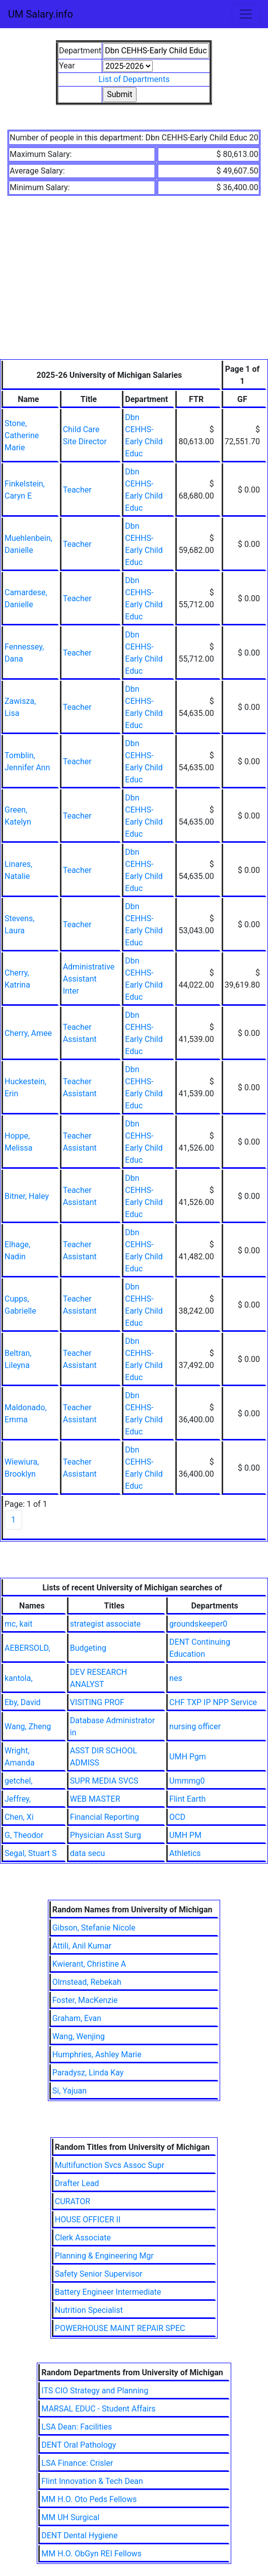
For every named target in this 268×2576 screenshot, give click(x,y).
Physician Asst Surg (105, 1835)
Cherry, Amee (28, 1033)
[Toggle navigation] (246, 14)
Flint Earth (187, 1799)
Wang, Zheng (28, 1726)
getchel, (18, 1781)
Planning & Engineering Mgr (104, 2256)
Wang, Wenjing (78, 2036)
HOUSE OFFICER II (87, 2219)
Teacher (77, 490)
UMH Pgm (187, 1756)
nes (175, 1678)
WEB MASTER (95, 1799)
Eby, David (23, 1702)
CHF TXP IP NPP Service (213, 1702)
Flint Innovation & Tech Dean (92, 2481)
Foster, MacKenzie (85, 2000)
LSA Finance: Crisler (77, 2463)
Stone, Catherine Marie (22, 435)
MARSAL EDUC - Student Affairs (98, 2408)
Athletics (184, 1853)
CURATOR (72, 2201)
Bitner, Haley (27, 1196)
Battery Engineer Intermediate (108, 2292)
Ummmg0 (187, 1781)
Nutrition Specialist (89, 2310)
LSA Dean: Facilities (76, 2427)
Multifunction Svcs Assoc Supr (109, 2165)
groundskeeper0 (198, 1624)
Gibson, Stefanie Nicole (94, 1928)
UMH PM (185, 1835)
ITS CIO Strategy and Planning (94, 2390)
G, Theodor (24, 1835)
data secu (87, 1853)
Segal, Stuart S (30, 1853)
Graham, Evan (76, 2018)
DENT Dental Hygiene (79, 2535)
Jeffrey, (18, 1799)
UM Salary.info (40, 14)
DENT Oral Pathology (78, 2445)
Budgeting (88, 1648)
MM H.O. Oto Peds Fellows (89, 2499)
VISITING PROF (97, 1702)
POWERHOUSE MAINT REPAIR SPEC (120, 2328)
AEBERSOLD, (27, 1648)
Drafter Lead (77, 2183)
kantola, (19, 1678)
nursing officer (195, 1726)
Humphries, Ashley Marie (97, 2054)
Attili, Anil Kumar (81, 1946)
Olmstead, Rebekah (86, 1982)
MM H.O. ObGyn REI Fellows (91, 2553)
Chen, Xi (19, 1817)
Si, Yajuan (69, 2091)
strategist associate (105, 1624)
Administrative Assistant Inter (89, 979)
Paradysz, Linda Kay (88, 2072)
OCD (177, 1817)
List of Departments (133, 79)
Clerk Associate (83, 2237)
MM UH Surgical (70, 2517)
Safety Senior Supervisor (99, 2274)
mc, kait (18, 1624)
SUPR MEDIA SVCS (104, 1781)
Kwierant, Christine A (89, 1964)
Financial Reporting (104, 1817)
